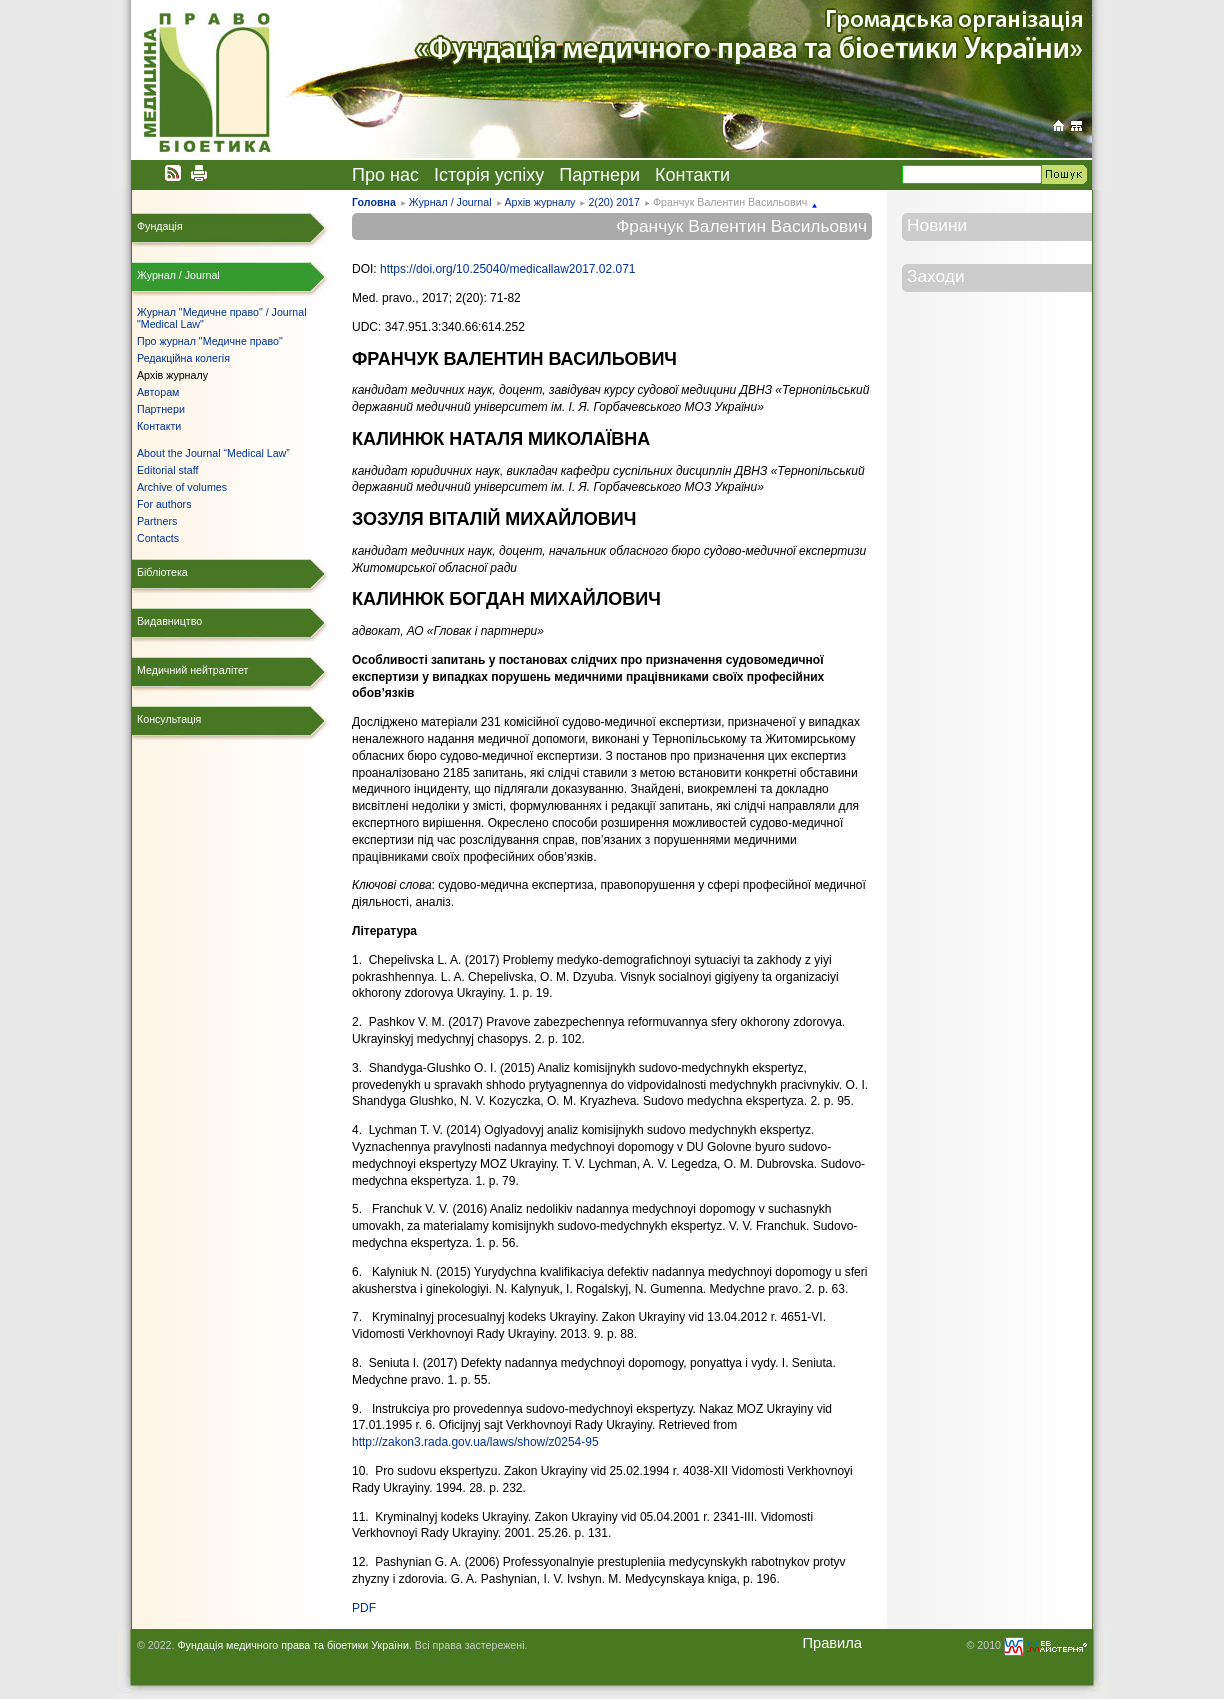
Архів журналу (539, 202)
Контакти (692, 175)
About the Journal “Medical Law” (213, 453)
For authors (164, 504)
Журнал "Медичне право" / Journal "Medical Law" (222, 318)
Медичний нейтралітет (192, 670)
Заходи (936, 276)
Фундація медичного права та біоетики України (292, 1645)
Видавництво (169, 621)
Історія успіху (489, 175)
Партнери (599, 175)
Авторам (158, 392)
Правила (832, 1643)
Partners (157, 521)
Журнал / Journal (450, 202)
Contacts (158, 538)
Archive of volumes (182, 487)
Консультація (169, 719)
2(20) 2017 (614, 202)
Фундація (160, 226)
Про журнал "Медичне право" (210, 341)
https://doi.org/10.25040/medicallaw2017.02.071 (508, 269)
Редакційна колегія (183, 358)
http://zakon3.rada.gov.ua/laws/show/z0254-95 (475, 1442)
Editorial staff (167, 470)
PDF (364, 1608)
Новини (937, 225)
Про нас (385, 175)
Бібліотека (162, 572)
